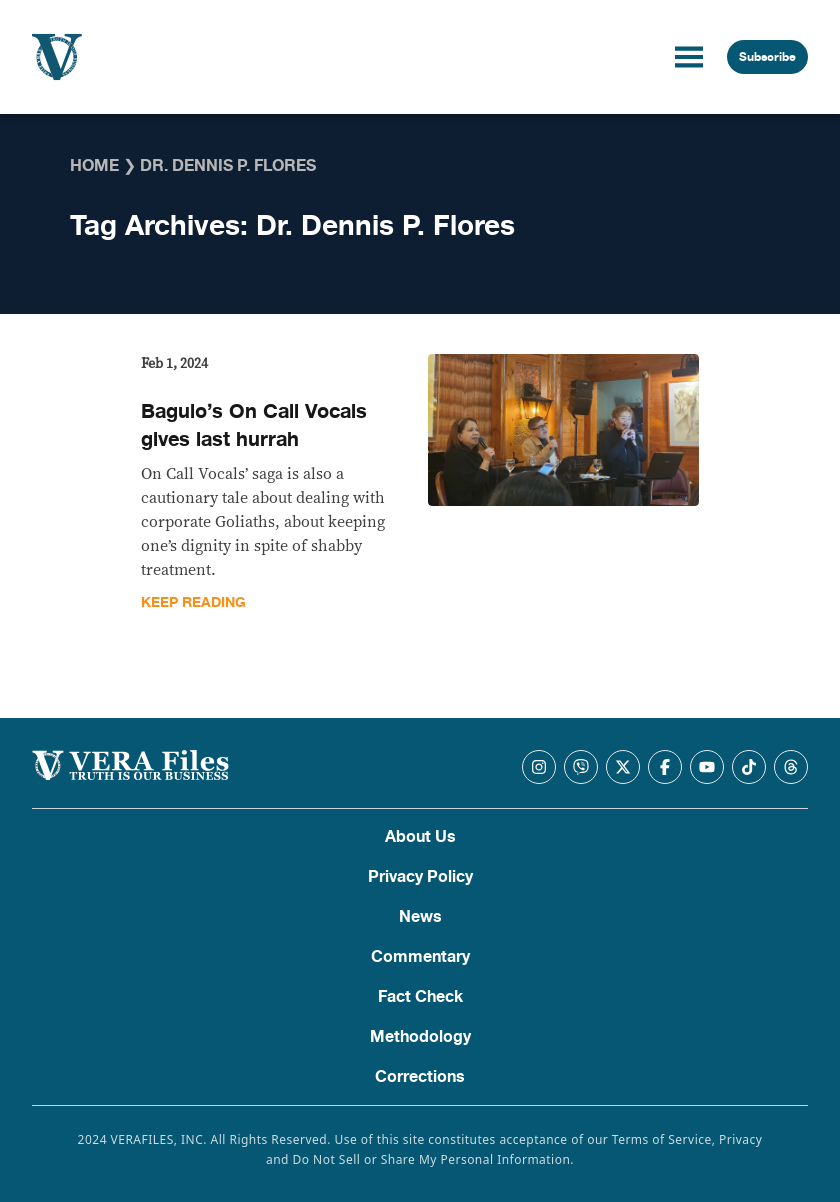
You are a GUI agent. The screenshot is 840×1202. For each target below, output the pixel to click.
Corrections (420, 1077)
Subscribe (767, 57)
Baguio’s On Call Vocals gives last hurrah (254, 425)
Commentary (420, 957)
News (420, 917)
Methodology (420, 1037)
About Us (420, 837)
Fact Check (420, 997)
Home (94, 166)
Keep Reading (193, 602)
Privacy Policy (420, 877)
